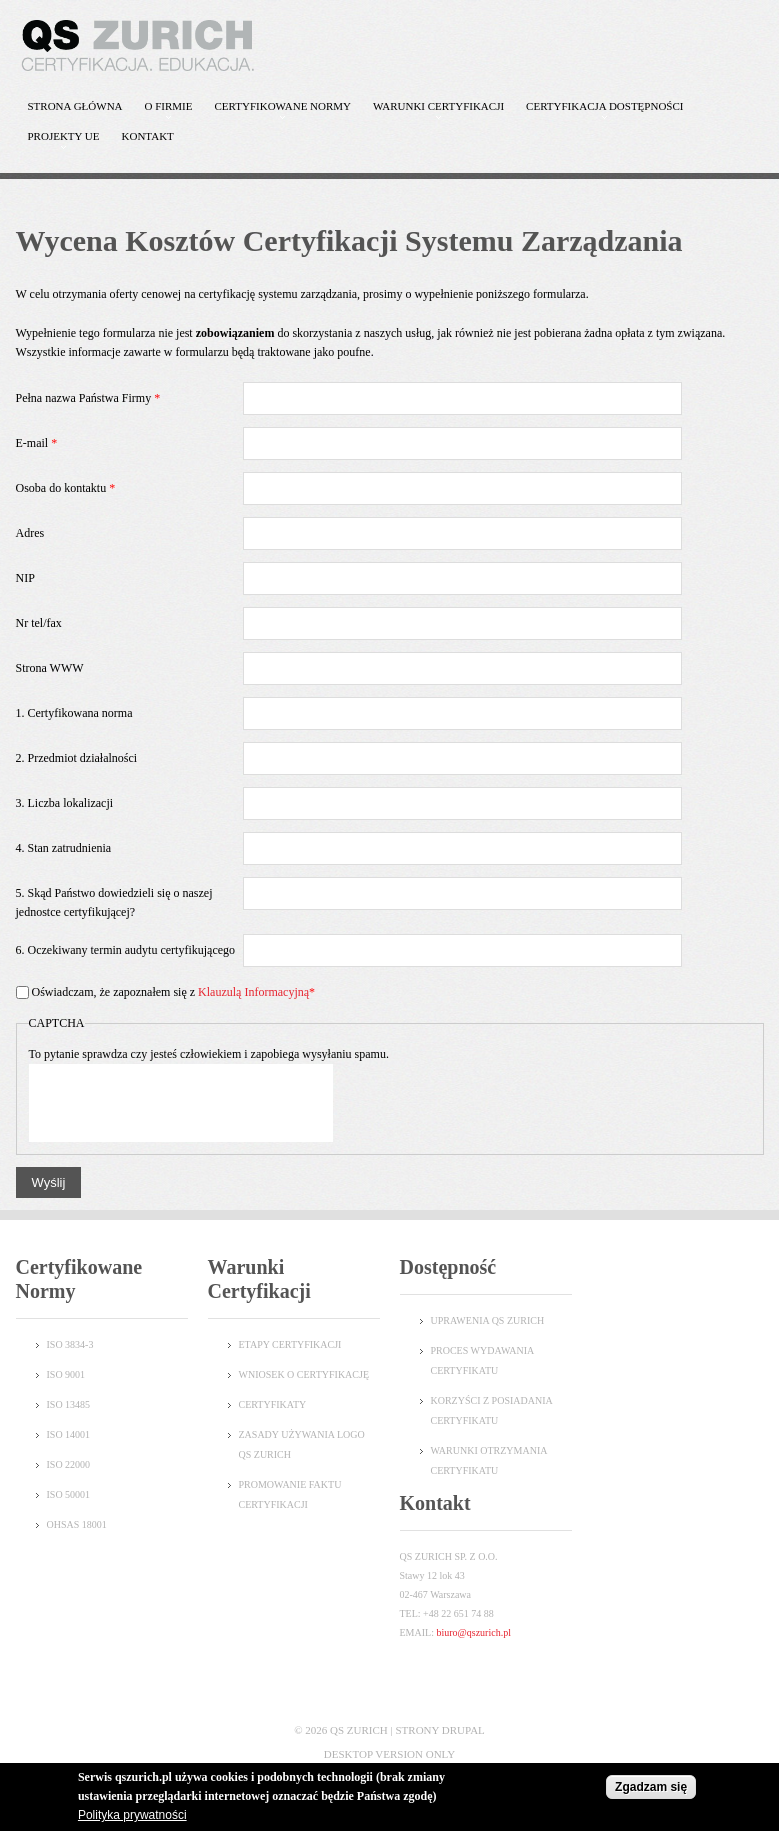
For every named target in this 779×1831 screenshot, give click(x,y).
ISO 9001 (66, 1374)
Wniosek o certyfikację (304, 1374)
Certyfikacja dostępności (599, 111)
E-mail (37, 443)
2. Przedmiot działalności (77, 758)
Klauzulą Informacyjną (253, 992)
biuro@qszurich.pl (473, 1632)
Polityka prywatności (132, 1815)
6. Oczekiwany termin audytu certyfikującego (126, 950)
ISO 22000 (69, 1464)
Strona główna (75, 106)
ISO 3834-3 (70, 1344)
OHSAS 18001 (77, 1524)
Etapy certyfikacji (290, 1344)
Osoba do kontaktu (66, 488)
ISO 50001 (69, 1494)
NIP (25, 578)
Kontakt (148, 136)
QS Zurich (359, 1730)
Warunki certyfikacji (433, 111)
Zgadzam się (651, 1787)
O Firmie (164, 111)
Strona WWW (50, 668)
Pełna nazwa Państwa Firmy (88, 398)
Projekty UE (59, 141)
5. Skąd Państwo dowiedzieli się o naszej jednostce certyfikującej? (114, 902)
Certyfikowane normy (278, 111)
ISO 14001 (69, 1434)
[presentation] (181, 1103)
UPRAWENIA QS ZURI (481, 1320)
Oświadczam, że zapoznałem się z (174, 992)
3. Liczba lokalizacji (65, 803)
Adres (30, 533)
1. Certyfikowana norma (74, 713)
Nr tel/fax (39, 623)
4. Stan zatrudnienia (64, 848)
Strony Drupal (439, 1730)
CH (537, 1320)
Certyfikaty (273, 1404)
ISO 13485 (69, 1404)
